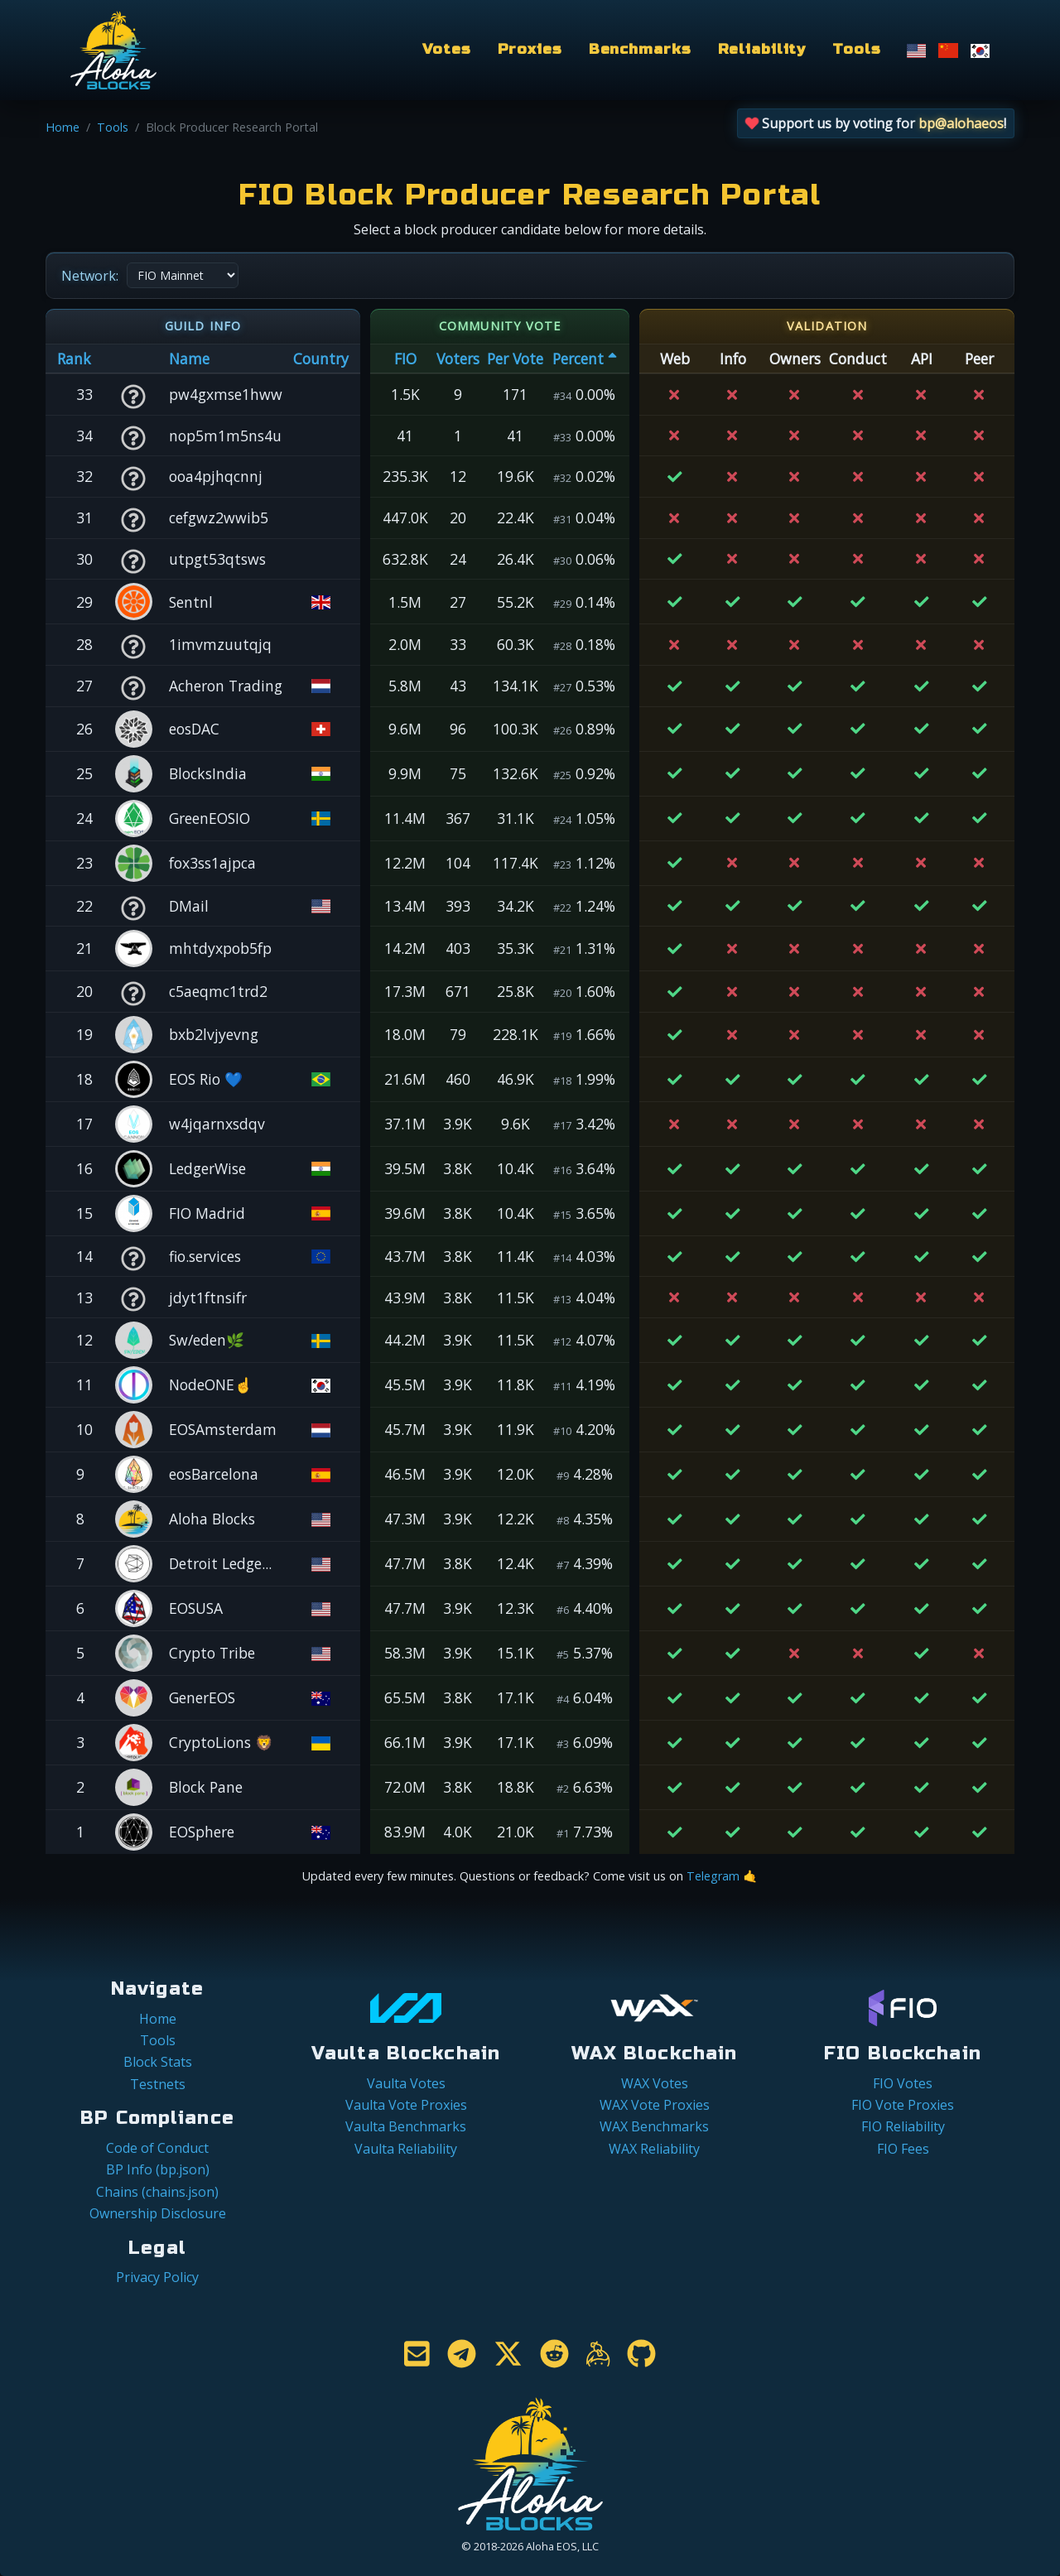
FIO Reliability (903, 2126)
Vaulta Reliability (405, 2149)
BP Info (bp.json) (158, 2169)
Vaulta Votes (406, 2083)
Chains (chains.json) (157, 2192)
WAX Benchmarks (654, 2126)
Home (63, 127)
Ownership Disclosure (157, 2213)
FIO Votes (902, 2083)
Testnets (158, 2084)
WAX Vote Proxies (655, 2105)
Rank (74, 358)
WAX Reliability (654, 2149)
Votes (446, 49)
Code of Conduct (157, 2148)
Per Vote (515, 358)
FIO (405, 358)
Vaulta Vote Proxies (406, 2105)
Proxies (530, 49)
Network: (89, 276)
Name (189, 358)
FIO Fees (903, 2149)
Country (321, 358)
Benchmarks (640, 49)
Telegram (713, 1876)
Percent (584, 358)
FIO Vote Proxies (902, 2105)
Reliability (762, 49)
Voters (457, 358)
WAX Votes (654, 2083)
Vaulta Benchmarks (405, 2126)
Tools (856, 49)
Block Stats (157, 2062)
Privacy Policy (157, 2277)
